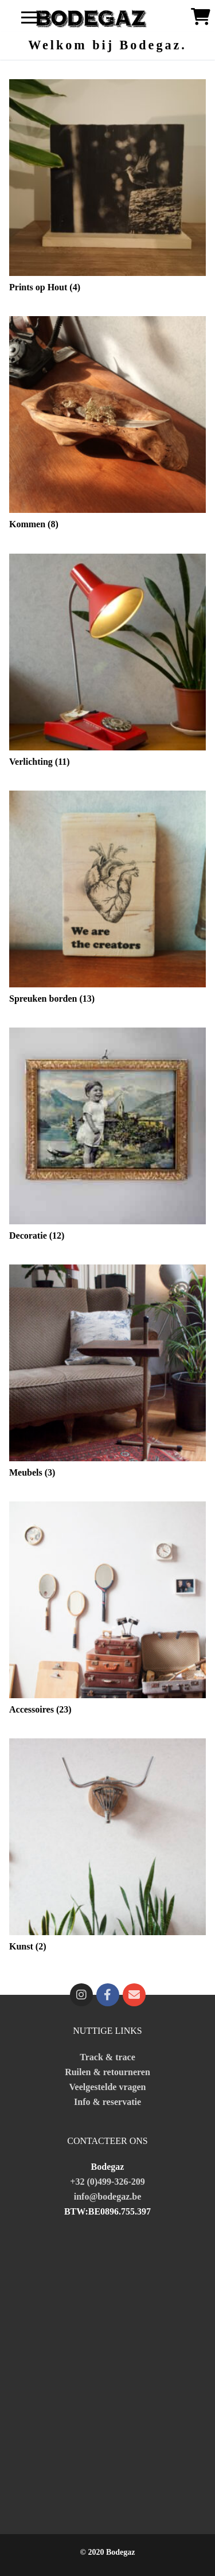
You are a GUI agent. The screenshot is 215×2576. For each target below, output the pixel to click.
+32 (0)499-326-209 (107, 2181)
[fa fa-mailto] (134, 1994)
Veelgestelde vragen (107, 2087)
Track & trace (107, 2057)
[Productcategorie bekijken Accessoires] (107, 1610)
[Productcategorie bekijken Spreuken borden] (107, 900)
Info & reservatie (107, 2102)
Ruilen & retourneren (107, 2072)
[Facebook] (107, 1994)
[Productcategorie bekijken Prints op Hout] (107, 188)
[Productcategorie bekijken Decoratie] (107, 1137)
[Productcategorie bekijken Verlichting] (107, 663)
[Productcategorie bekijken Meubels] (107, 1373)
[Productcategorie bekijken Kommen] (107, 425)
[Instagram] (81, 1994)
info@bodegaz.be (108, 2196)
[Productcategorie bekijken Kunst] (107, 1847)
